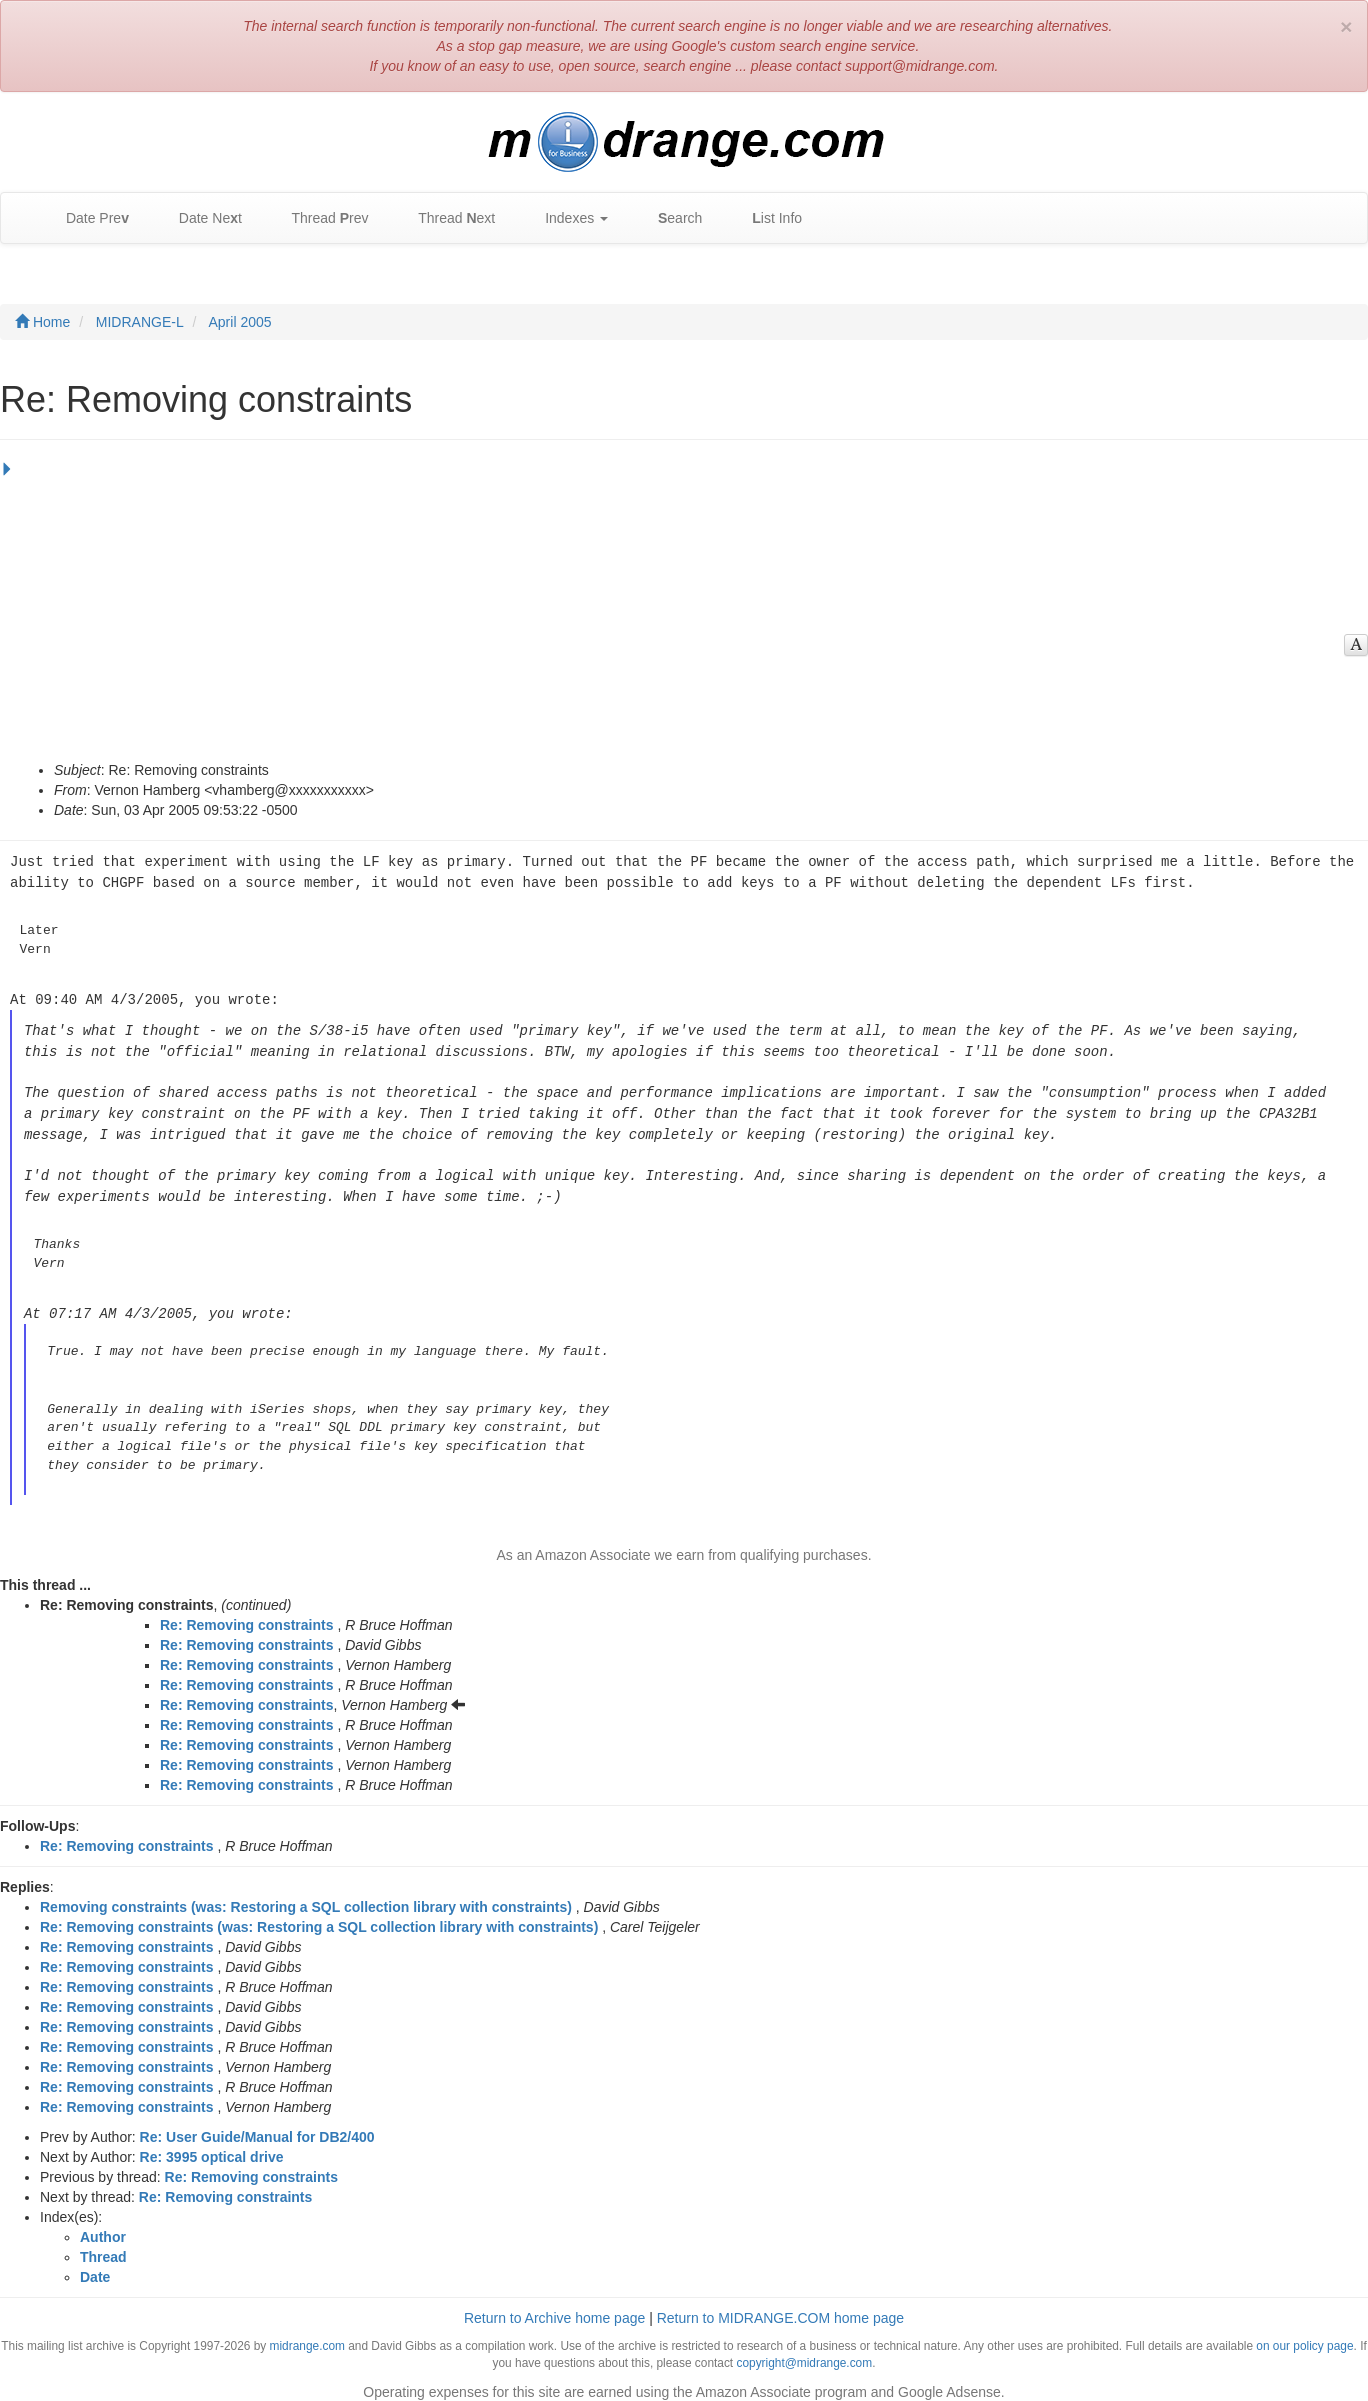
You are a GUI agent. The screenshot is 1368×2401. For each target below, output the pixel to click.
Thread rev (320, 218)
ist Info (767, 218)
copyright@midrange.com (804, 2352)
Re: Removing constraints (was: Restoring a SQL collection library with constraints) (319, 1916)
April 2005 (240, 322)
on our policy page (1304, 2335)
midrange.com (307, 2335)
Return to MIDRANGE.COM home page (780, 2307)
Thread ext (447, 218)
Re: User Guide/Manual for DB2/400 (257, 2126)
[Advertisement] (679, 610)
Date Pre (87, 218)
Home (42, 322)
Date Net (200, 218)
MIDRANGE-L (140, 322)
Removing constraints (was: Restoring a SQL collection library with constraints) (306, 1896)
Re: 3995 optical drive (212, 2146)
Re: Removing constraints (246, 1614)
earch (670, 218)
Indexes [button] (566, 218)
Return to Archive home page (554, 2307)
